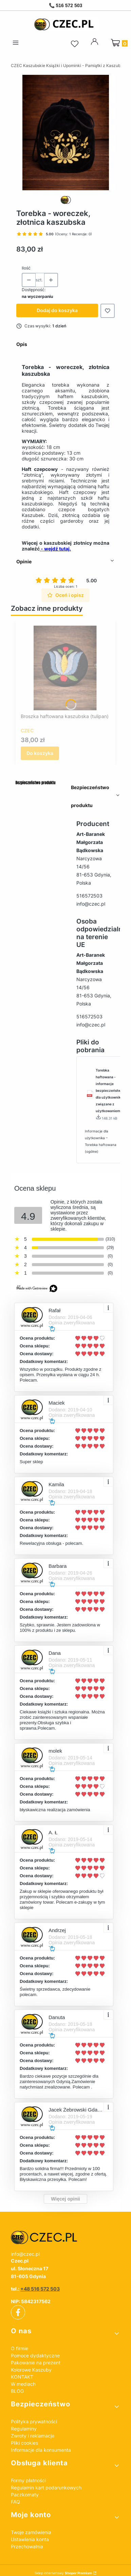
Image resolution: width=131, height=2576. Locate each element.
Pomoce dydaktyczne (35, 2355)
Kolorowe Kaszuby (31, 2370)
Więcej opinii (65, 2199)
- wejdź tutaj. (55, 548)
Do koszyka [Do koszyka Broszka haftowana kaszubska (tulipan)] (39, 753)
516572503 (89, 896)
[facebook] (18, 2312)
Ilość (26, 267)
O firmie (19, 2348)
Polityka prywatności (34, 2421)
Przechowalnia (27, 2546)
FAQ (15, 2502)
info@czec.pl (90, 904)
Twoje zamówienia (31, 2532)
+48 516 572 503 (40, 2289)
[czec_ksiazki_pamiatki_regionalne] (65, 2237)
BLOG (17, 2391)
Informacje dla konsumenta (41, 2450)
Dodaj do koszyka (57, 310)
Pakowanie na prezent (35, 2362)
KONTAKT (22, 2377)
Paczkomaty (25, 2494)
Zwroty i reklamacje (32, 2436)
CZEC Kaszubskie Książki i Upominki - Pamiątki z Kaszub (65, 65)
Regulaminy (24, 2428)
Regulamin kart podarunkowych (46, 2487)
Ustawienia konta (30, 2539)
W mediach (23, 2384)
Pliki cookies (24, 2443)
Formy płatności (28, 2480)
